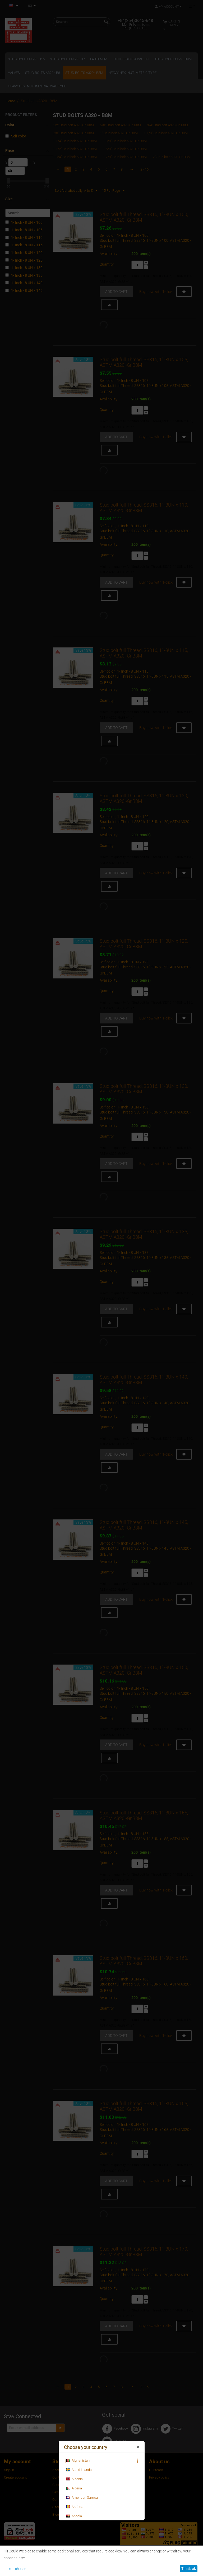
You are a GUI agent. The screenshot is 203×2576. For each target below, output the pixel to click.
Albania (74, 2479)
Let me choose (15, 2569)
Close (138, 2448)
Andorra (74, 2507)
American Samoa (82, 2498)
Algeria (74, 2488)
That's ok (188, 2568)
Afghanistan (78, 2460)
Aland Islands (79, 2470)
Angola (74, 2516)
